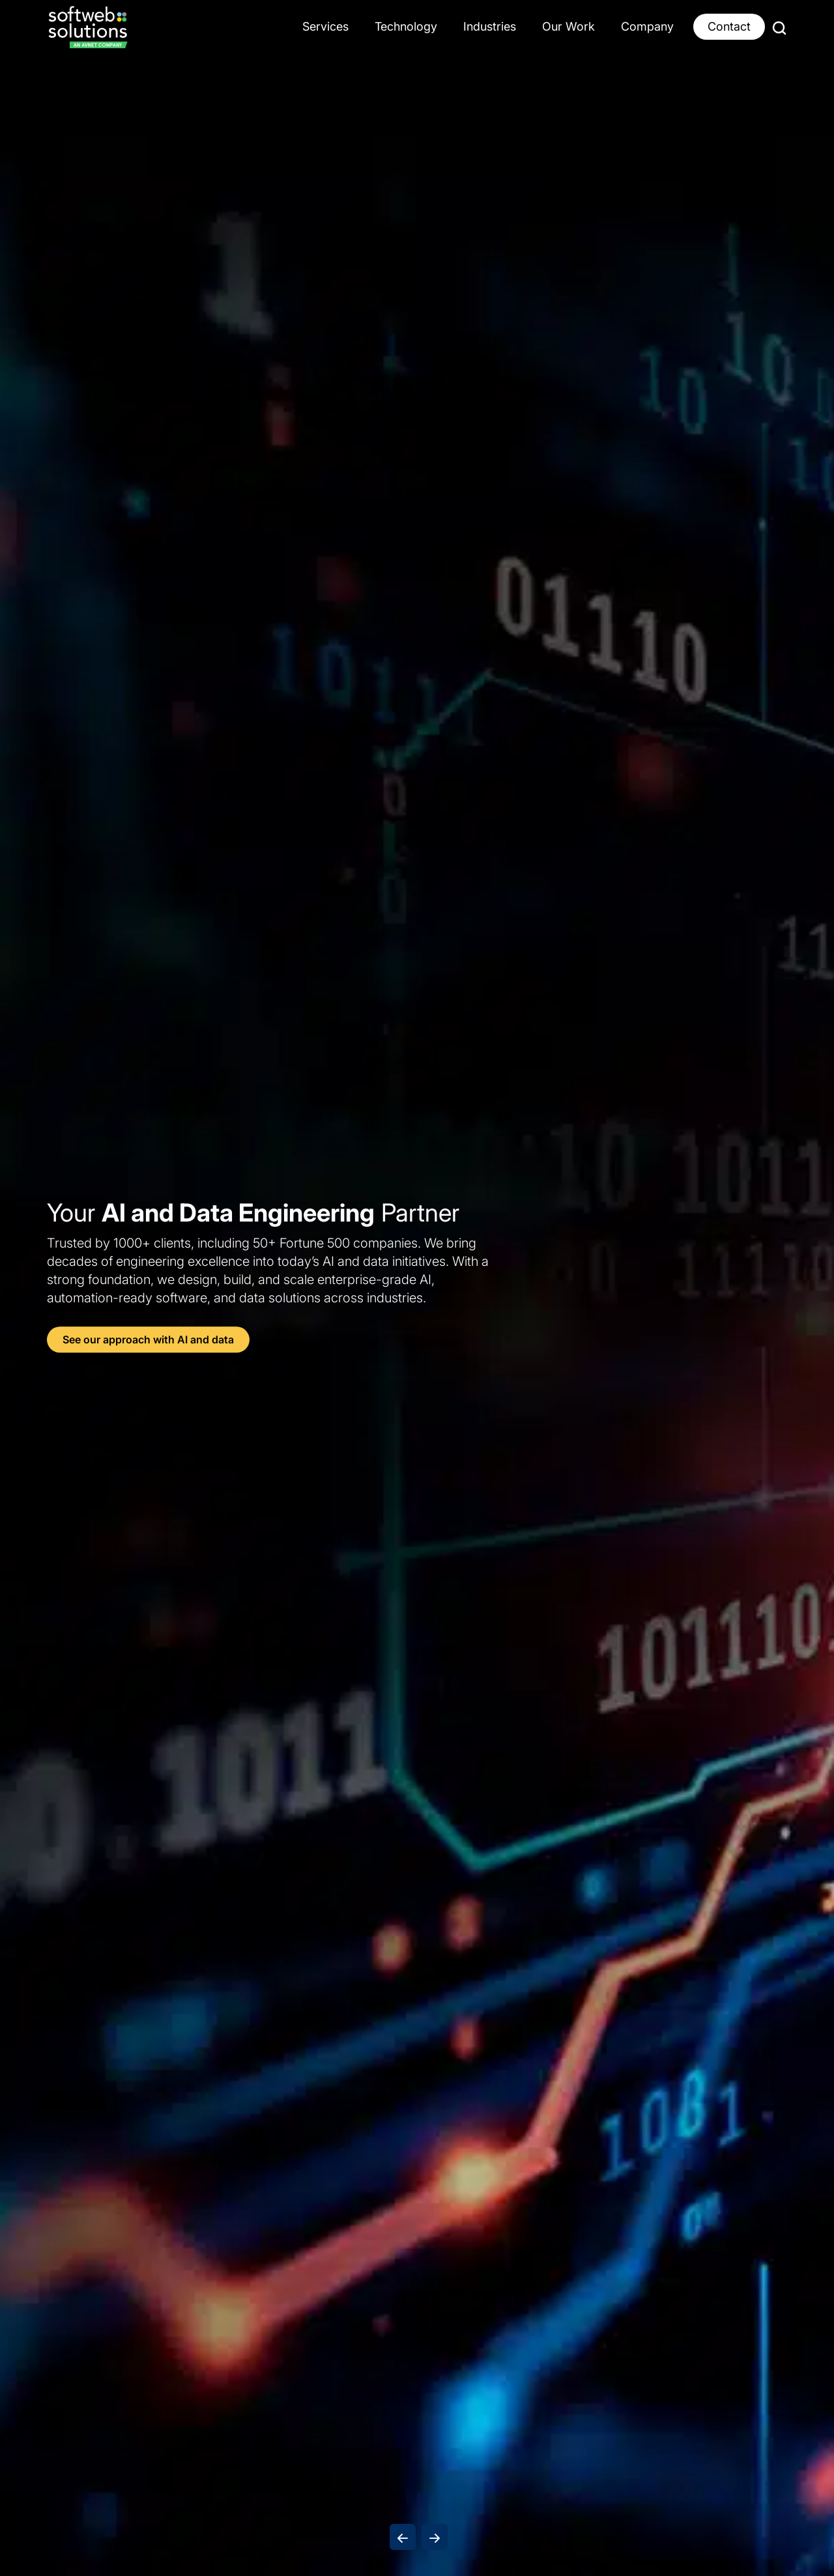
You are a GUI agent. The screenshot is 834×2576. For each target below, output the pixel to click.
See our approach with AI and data (148, 1340)
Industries (489, 26)
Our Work (568, 26)
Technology (406, 26)
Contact (729, 26)
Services (325, 26)
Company (647, 26)
